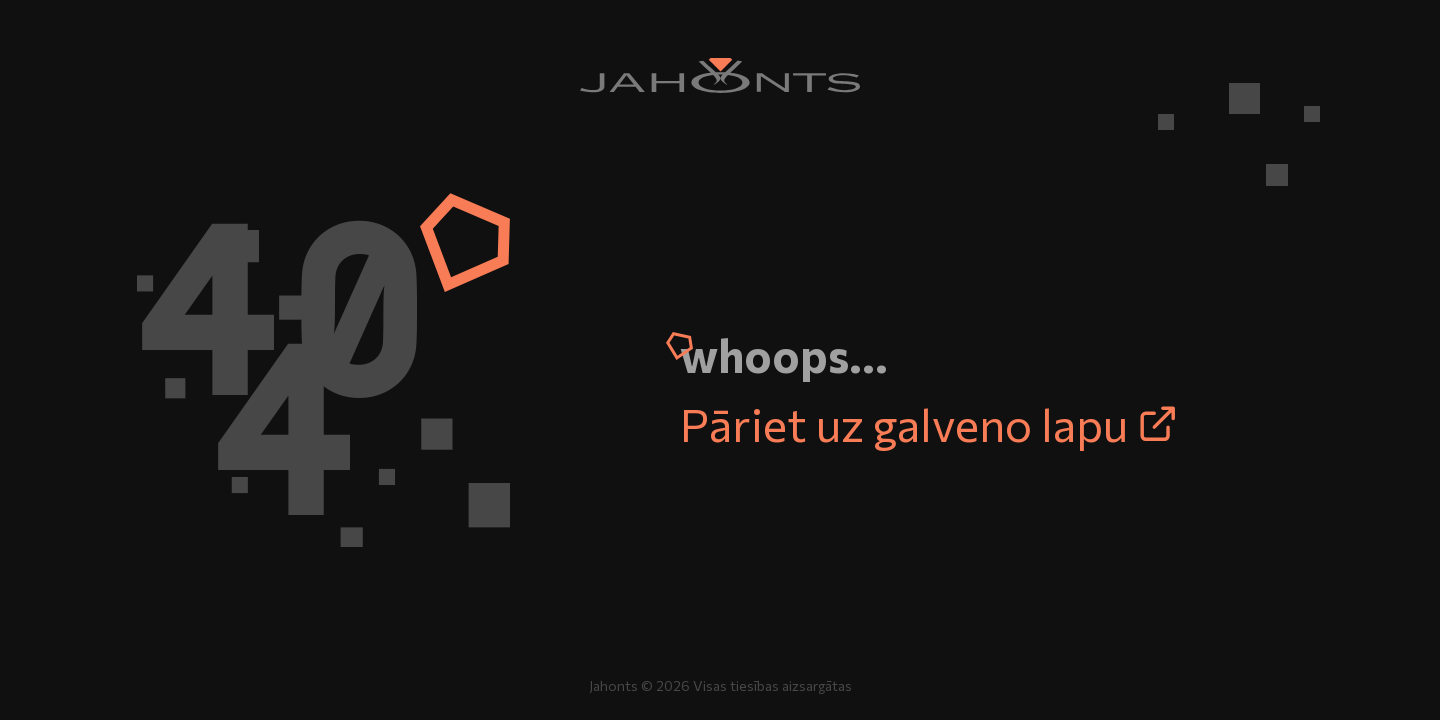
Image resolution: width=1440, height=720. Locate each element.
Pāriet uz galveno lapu (929, 423)
